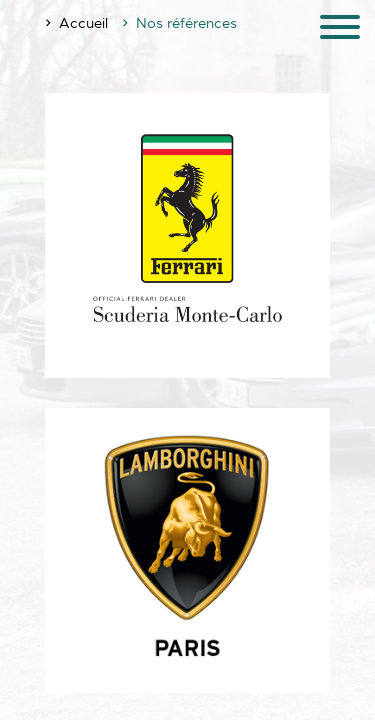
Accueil (83, 23)
